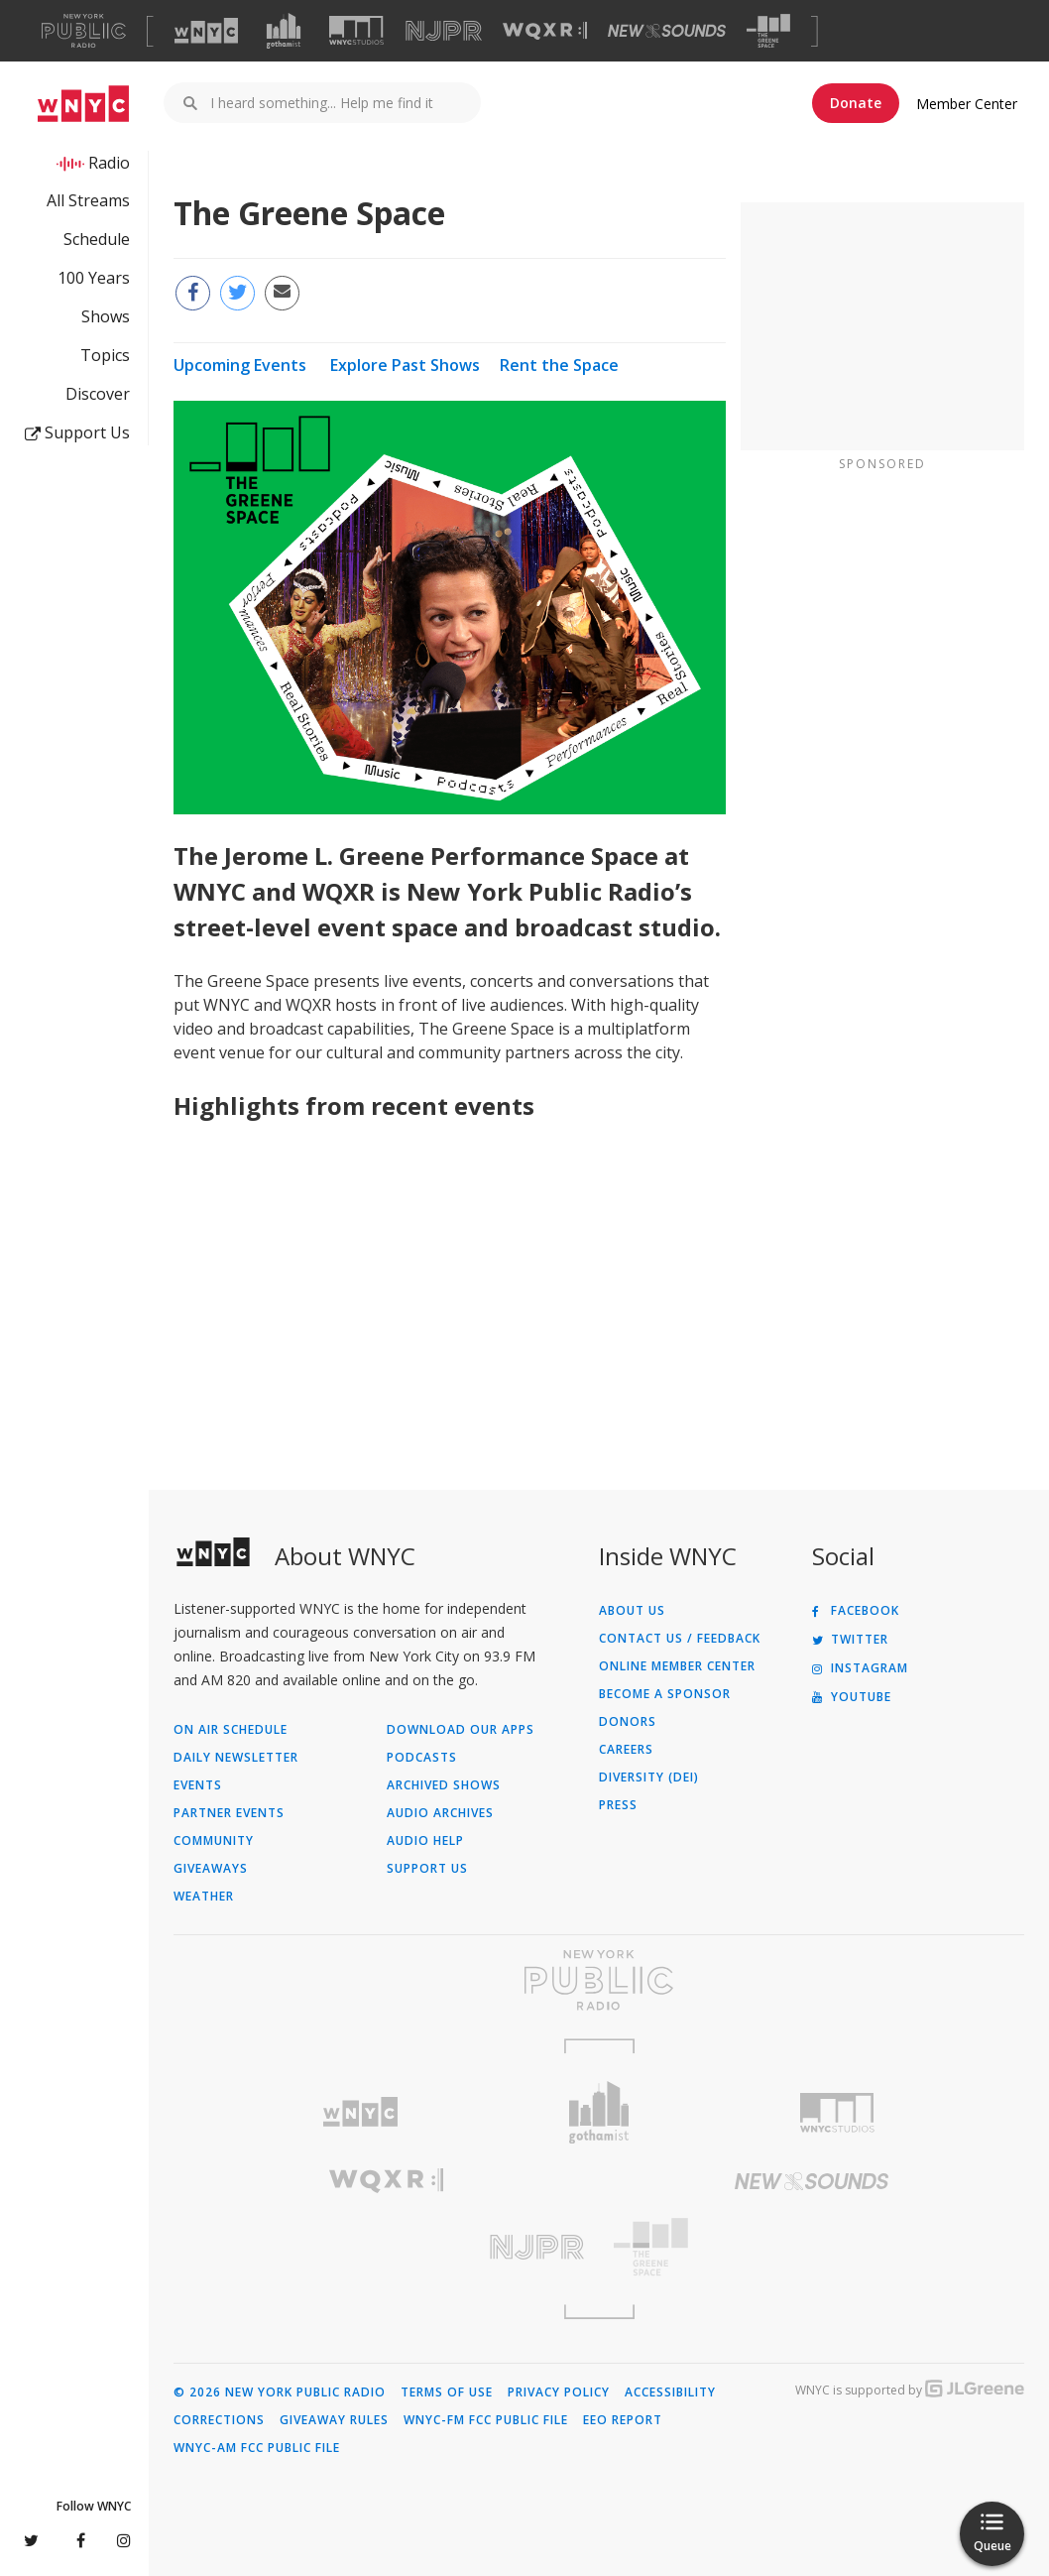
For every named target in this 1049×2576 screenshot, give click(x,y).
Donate (855, 102)
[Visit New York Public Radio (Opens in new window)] (599, 1980)
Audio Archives (440, 1813)
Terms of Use (447, 2392)
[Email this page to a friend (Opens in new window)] (282, 293)
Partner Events (229, 1813)
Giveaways (211, 1869)
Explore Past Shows (405, 365)
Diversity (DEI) (649, 1777)
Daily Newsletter (236, 1758)
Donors (627, 1722)
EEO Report (622, 2420)
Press (618, 1805)
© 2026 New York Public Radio (280, 2392)
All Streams (88, 200)
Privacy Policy (559, 2392)
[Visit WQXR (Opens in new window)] (545, 31)
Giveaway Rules (334, 2420)
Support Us (77, 432)
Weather (204, 1896)
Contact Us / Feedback (679, 1639)
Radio (109, 163)
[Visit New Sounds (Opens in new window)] (667, 31)
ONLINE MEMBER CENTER (677, 1666)
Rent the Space (559, 365)
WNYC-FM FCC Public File (486, 2420)
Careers (626, 1750)
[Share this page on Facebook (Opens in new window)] (192, 293)
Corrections (219, 2420)
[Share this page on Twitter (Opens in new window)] (237, 293)
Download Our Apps (460, 1730)
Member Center (966, 103)
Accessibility (670, 2392)
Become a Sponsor (665, 1694)
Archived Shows (444, 1785)
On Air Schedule (231, 1730)
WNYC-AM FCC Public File (257, 2448)
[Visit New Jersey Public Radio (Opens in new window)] (386, 2247)
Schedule (96, 239)
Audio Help (425, 1841)
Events (198, 1785)
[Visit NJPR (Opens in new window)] (444, 31)
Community (214, 1841)
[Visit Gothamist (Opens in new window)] (283, 31)
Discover (97, 394)
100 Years (94, 278)
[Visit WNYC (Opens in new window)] (206, 31)
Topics (105, 355)
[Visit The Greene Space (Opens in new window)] (768, 31)
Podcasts (422, 1758)
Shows (105, 316)
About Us (632, 1611)
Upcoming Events (240, 365)
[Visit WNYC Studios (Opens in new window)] (356, 30)
